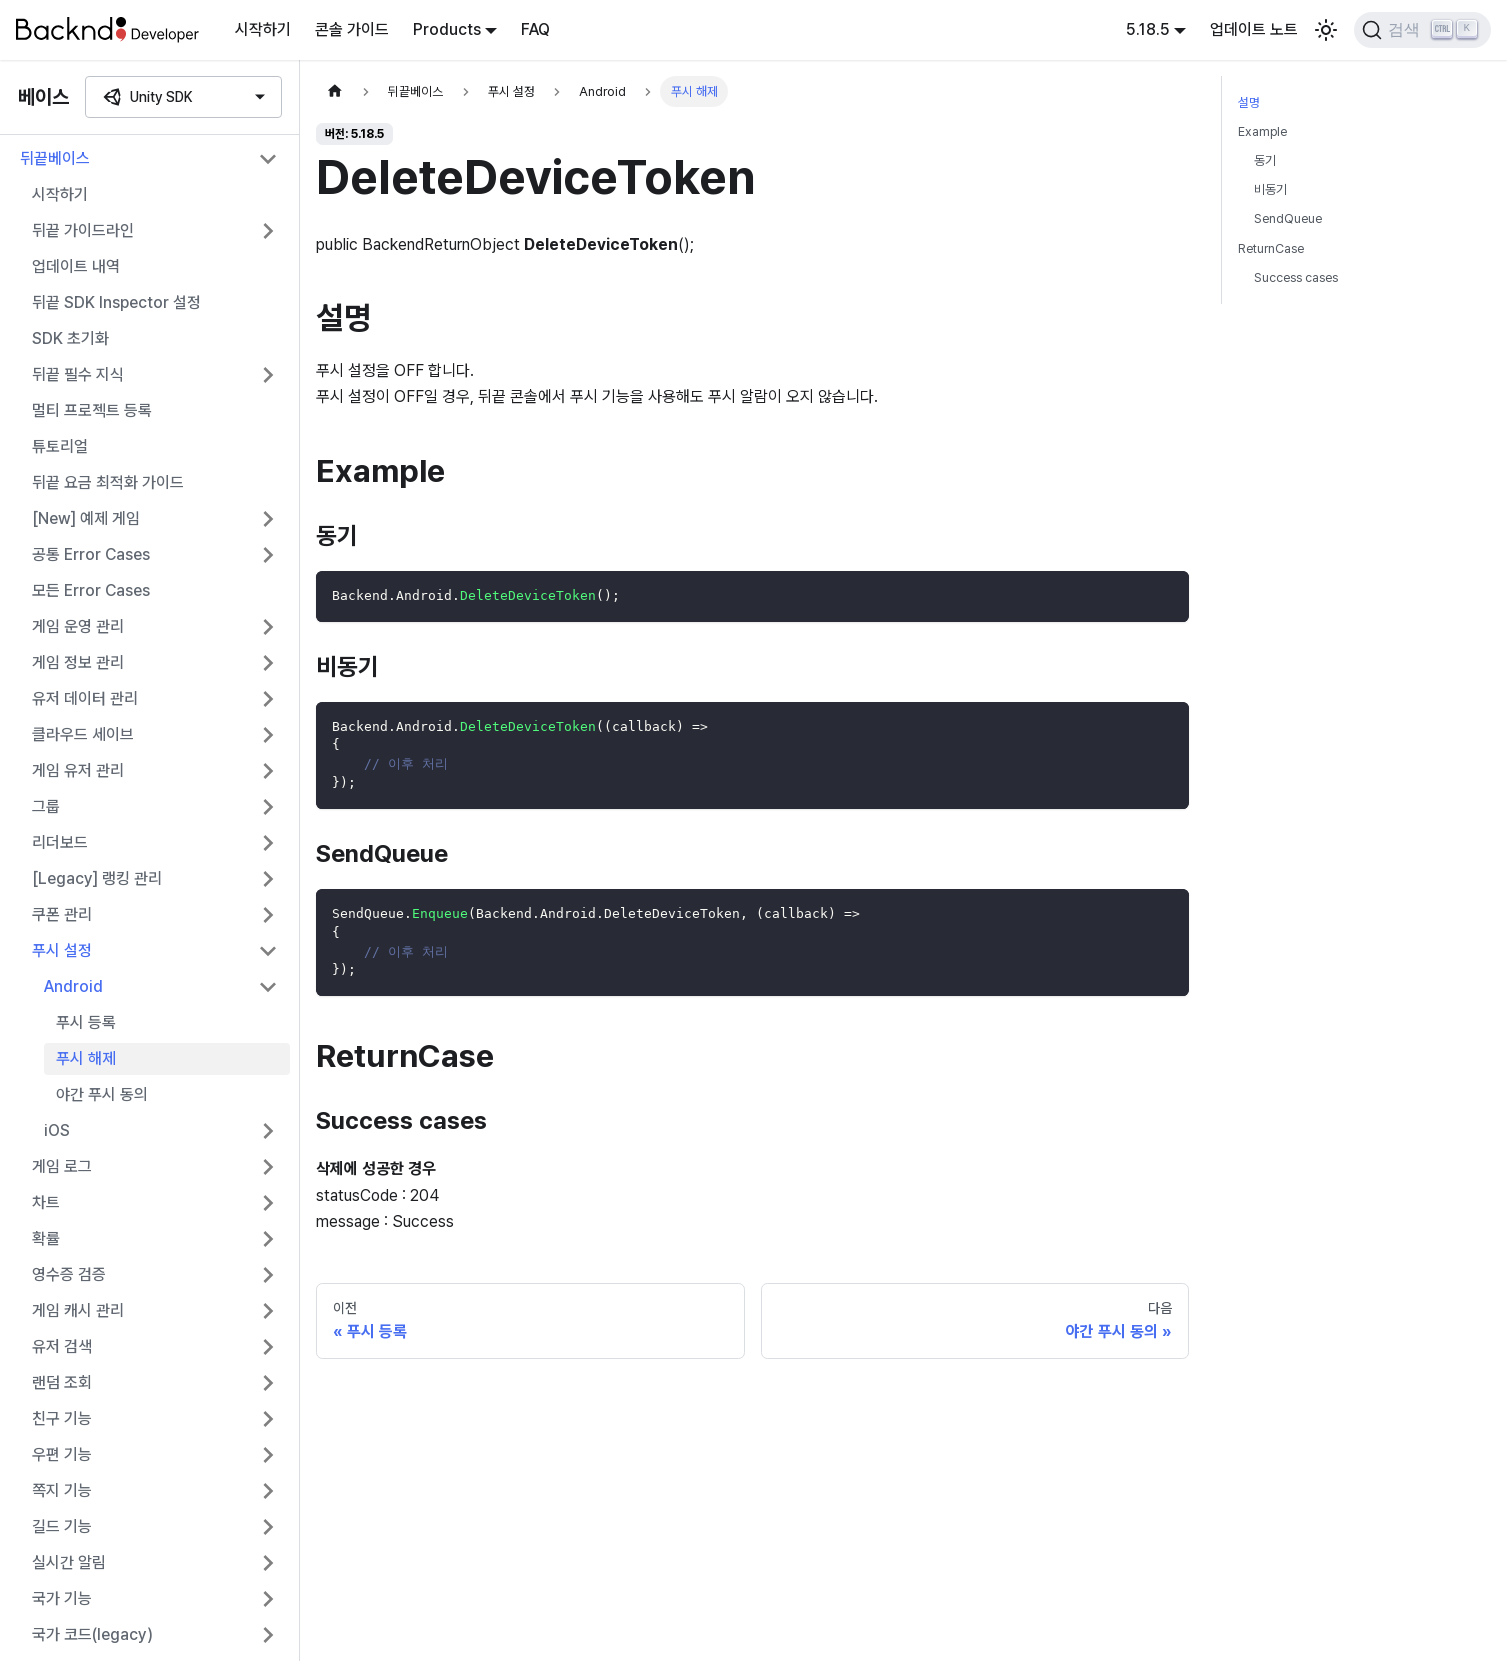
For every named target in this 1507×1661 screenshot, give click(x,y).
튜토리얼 (60, 446)
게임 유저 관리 (78, 770)
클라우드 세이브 (83, 734)
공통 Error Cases (91, 554)
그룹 (46, 806)
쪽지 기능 (62, 1490)
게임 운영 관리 (78, 626)
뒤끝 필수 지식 (78, 374)
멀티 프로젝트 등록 (92, 410)
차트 (46, 1202)
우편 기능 (62, 1454)
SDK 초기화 (70, 338)
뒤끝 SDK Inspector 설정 (116, 302)
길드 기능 (62, 1526)
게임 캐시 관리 (78, 1310)
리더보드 (60, 842)
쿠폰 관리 (62, 914)
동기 (1265, 160)
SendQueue (1288, 218)
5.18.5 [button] (1148, 29)
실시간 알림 (69, 1562)
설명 (1249, 102)
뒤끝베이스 (55, 158)
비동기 (1270, 189)
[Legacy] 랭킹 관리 (97, 878)
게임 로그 (62, 1166)
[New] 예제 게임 (86, 518)
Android (73, 986)
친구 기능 (62, 1418)
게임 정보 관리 (78, 662)
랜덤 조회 (62, 1382)
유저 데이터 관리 (85, 698)
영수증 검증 (69, 1274)
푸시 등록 (86, 1022)
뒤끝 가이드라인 (83, 230)
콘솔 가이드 (352, 29)
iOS (57, 1130)
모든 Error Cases (91, 590)
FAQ (535, 29)
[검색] (1422, 30)
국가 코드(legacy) (92, 1634)
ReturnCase (1271, 248)
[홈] (335, 91)
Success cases (1296, 277)
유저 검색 (62, 1346)
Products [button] (447, 29)
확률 (46, 1238)
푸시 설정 (62, 950)
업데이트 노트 (1254, 29)
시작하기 (263, 29)
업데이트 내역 (76, 266)
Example (1262, 131)
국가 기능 (62, 1598)
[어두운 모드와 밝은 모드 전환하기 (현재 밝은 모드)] (1326, 30)
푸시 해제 (86, 1058)
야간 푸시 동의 (102, 1094)
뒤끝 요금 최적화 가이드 (108, 482)
